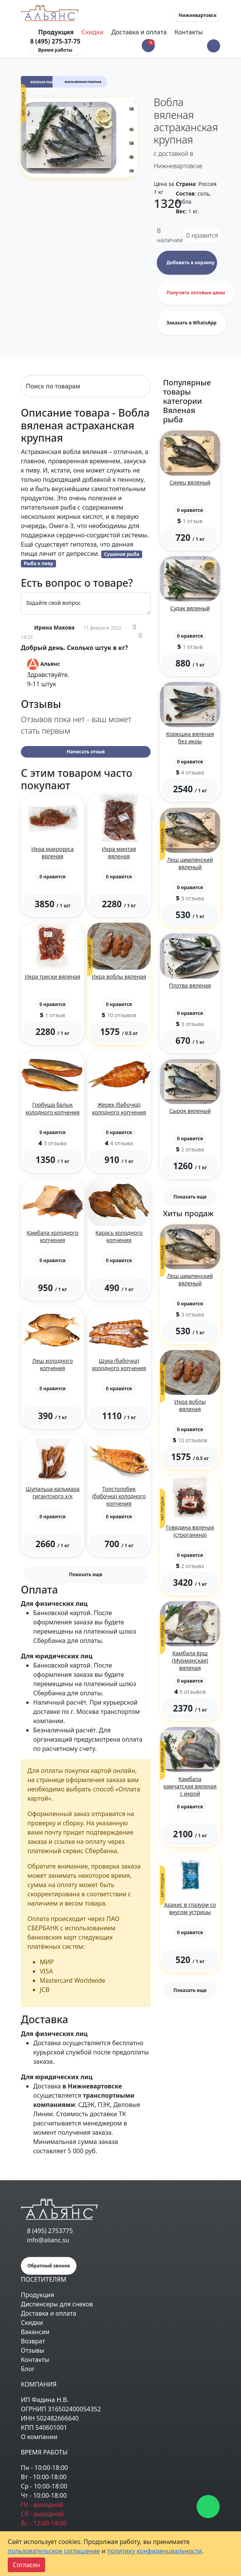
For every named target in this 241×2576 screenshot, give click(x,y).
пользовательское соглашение (54, 2551)
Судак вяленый (190, 608)
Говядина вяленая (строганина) (190, 1531)
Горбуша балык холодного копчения (52, 1108)
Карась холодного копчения (119, 1236)
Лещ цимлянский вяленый (190, 863)
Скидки (92, 32)
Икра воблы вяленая (119, 976)
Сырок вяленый (189, 1110)
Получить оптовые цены (195, 292)
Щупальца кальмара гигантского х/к (52, 1492)
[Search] (86, 386)
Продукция (37, 2295)
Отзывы (32, 2350)
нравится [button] (202, 235)
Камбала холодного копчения (52, 1236)
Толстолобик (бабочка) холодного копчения (119, 1496)
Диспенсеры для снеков (57, 2304)
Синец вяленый (190, 482)
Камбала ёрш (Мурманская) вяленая (190, 1660)
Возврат (33, 2341)
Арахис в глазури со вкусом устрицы (190, 1908)
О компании (39, 2437)
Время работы (55, 50)
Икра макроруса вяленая (52, 852)
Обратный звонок (48, 2265)
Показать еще (85, 1574)
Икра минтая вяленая (119, 852)
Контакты (189, 32)
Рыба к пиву (38, 563)
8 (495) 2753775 (50, 2231)
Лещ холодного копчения (52, 1364)
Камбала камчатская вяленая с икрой (190, 1786)
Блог (28, 2369)
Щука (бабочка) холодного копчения (119, 1364)
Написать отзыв (86, 751)
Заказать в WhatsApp (191, 322)
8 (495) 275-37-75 (55, 41)
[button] (213, 45)
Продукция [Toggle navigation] (56, 32)
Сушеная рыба (121, 554)
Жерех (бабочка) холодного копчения (119, 1108)
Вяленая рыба (43, 82)
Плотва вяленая (190, 985)
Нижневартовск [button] (197, 15)
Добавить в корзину (190, 262)
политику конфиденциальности (154, 2551)
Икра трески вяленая (52, 976)
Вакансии (35, 2332)
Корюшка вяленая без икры (190, 737)
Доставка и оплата (138, 32)
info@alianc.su (48, 2240)
